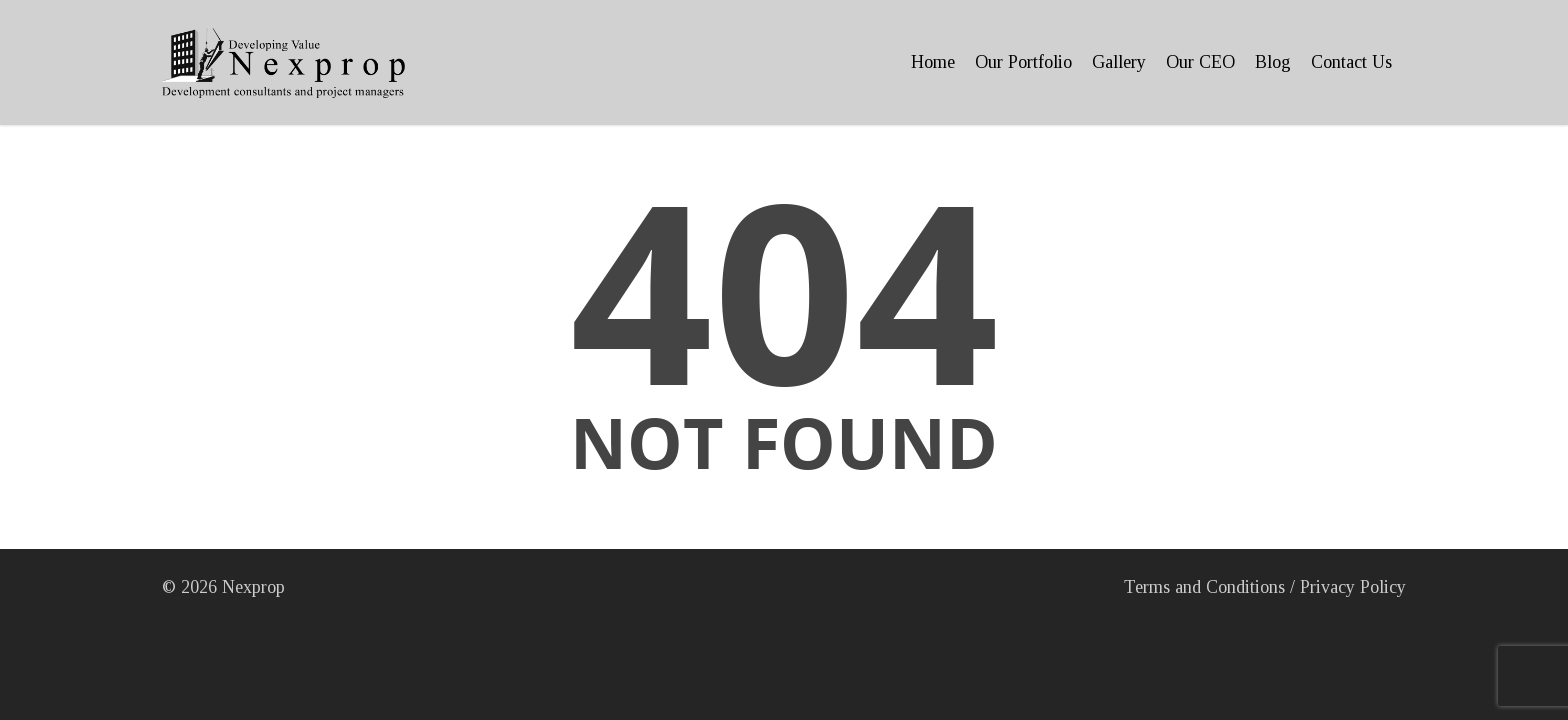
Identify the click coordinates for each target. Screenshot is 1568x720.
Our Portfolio (1023, 62)
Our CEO (1200, 62)
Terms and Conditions (1204, 587)
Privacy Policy (1353, 587)
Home (933, 62)
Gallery (1119, 62)
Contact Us (1351, 62)
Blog (1273, 62)
